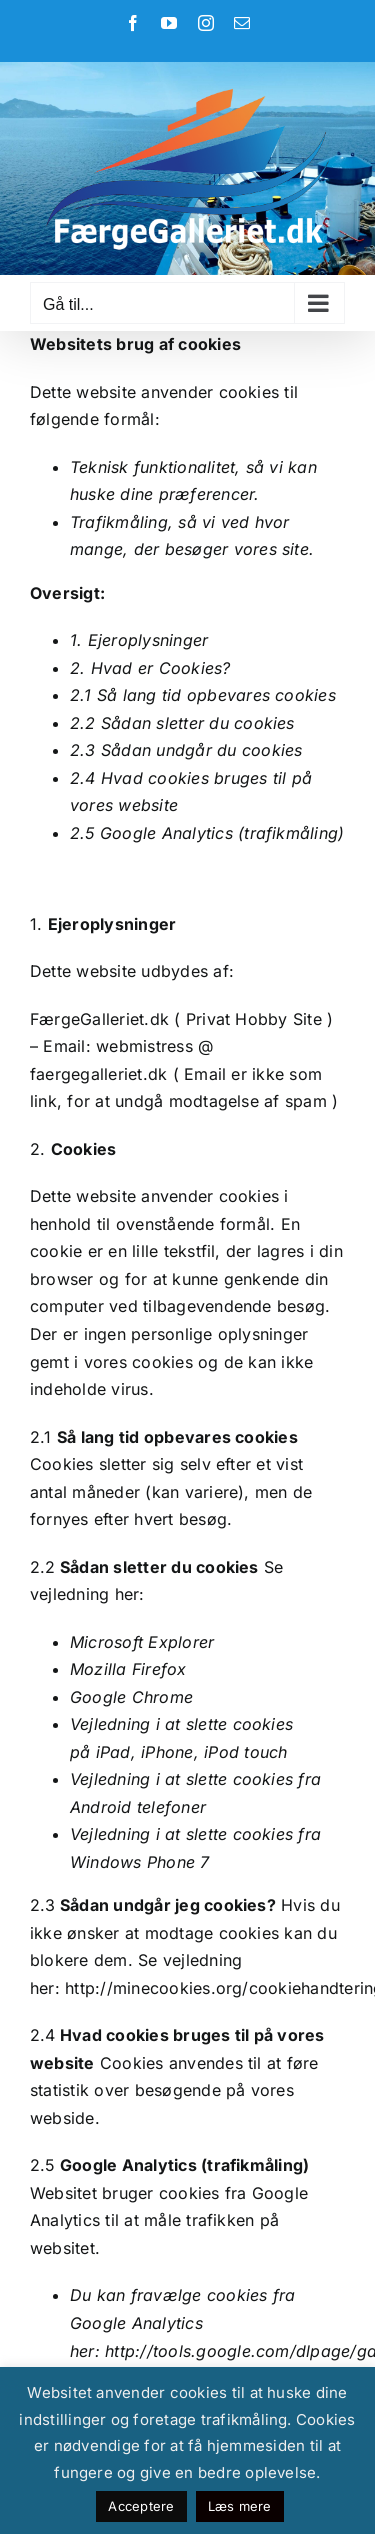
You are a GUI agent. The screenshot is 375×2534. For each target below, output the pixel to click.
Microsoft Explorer (142, 1642)
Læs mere (240, 2506)
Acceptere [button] (141, 2506)
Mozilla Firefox (128, 1669)
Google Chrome (131, 1697)
